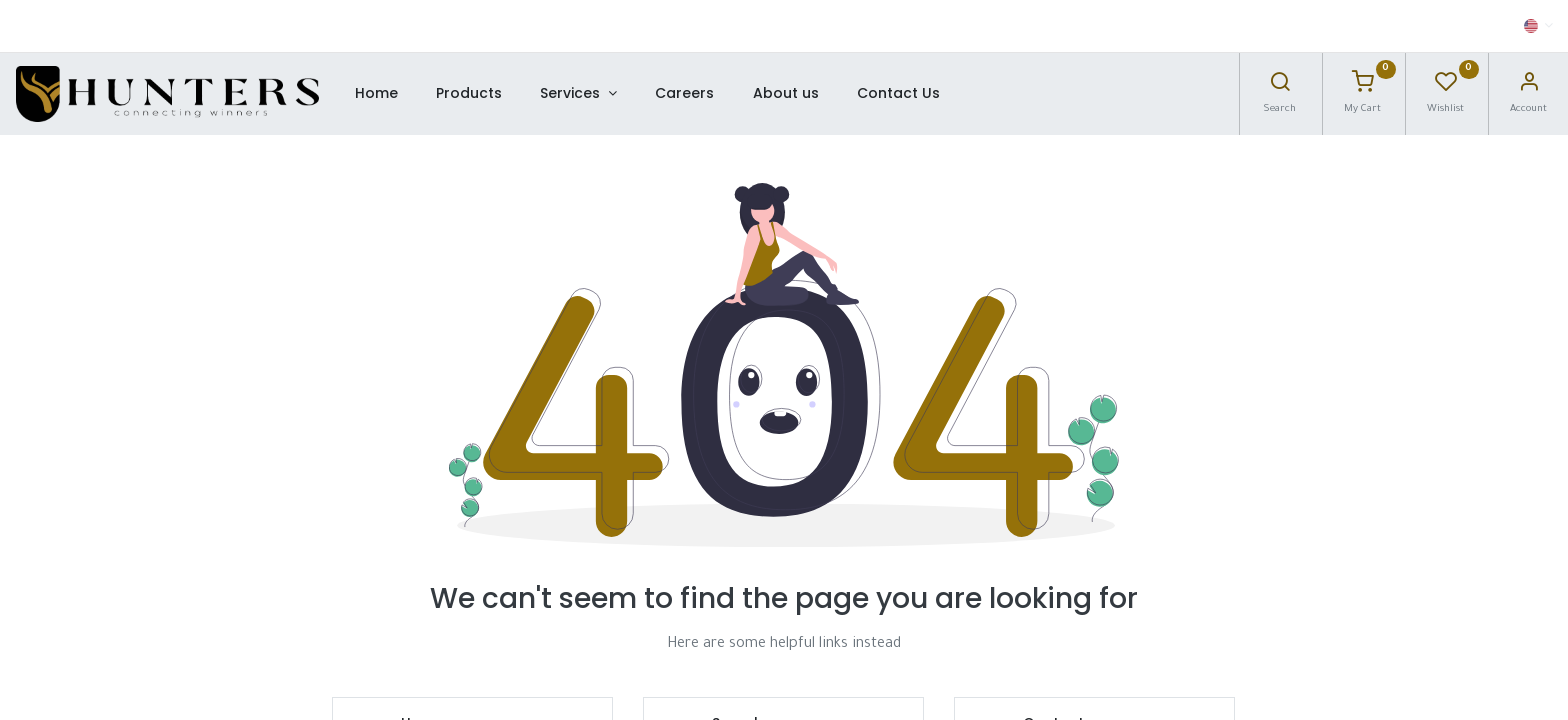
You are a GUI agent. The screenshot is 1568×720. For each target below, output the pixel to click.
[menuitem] (375, 94)
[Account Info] (1529, 87)
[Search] (1280, 87)
